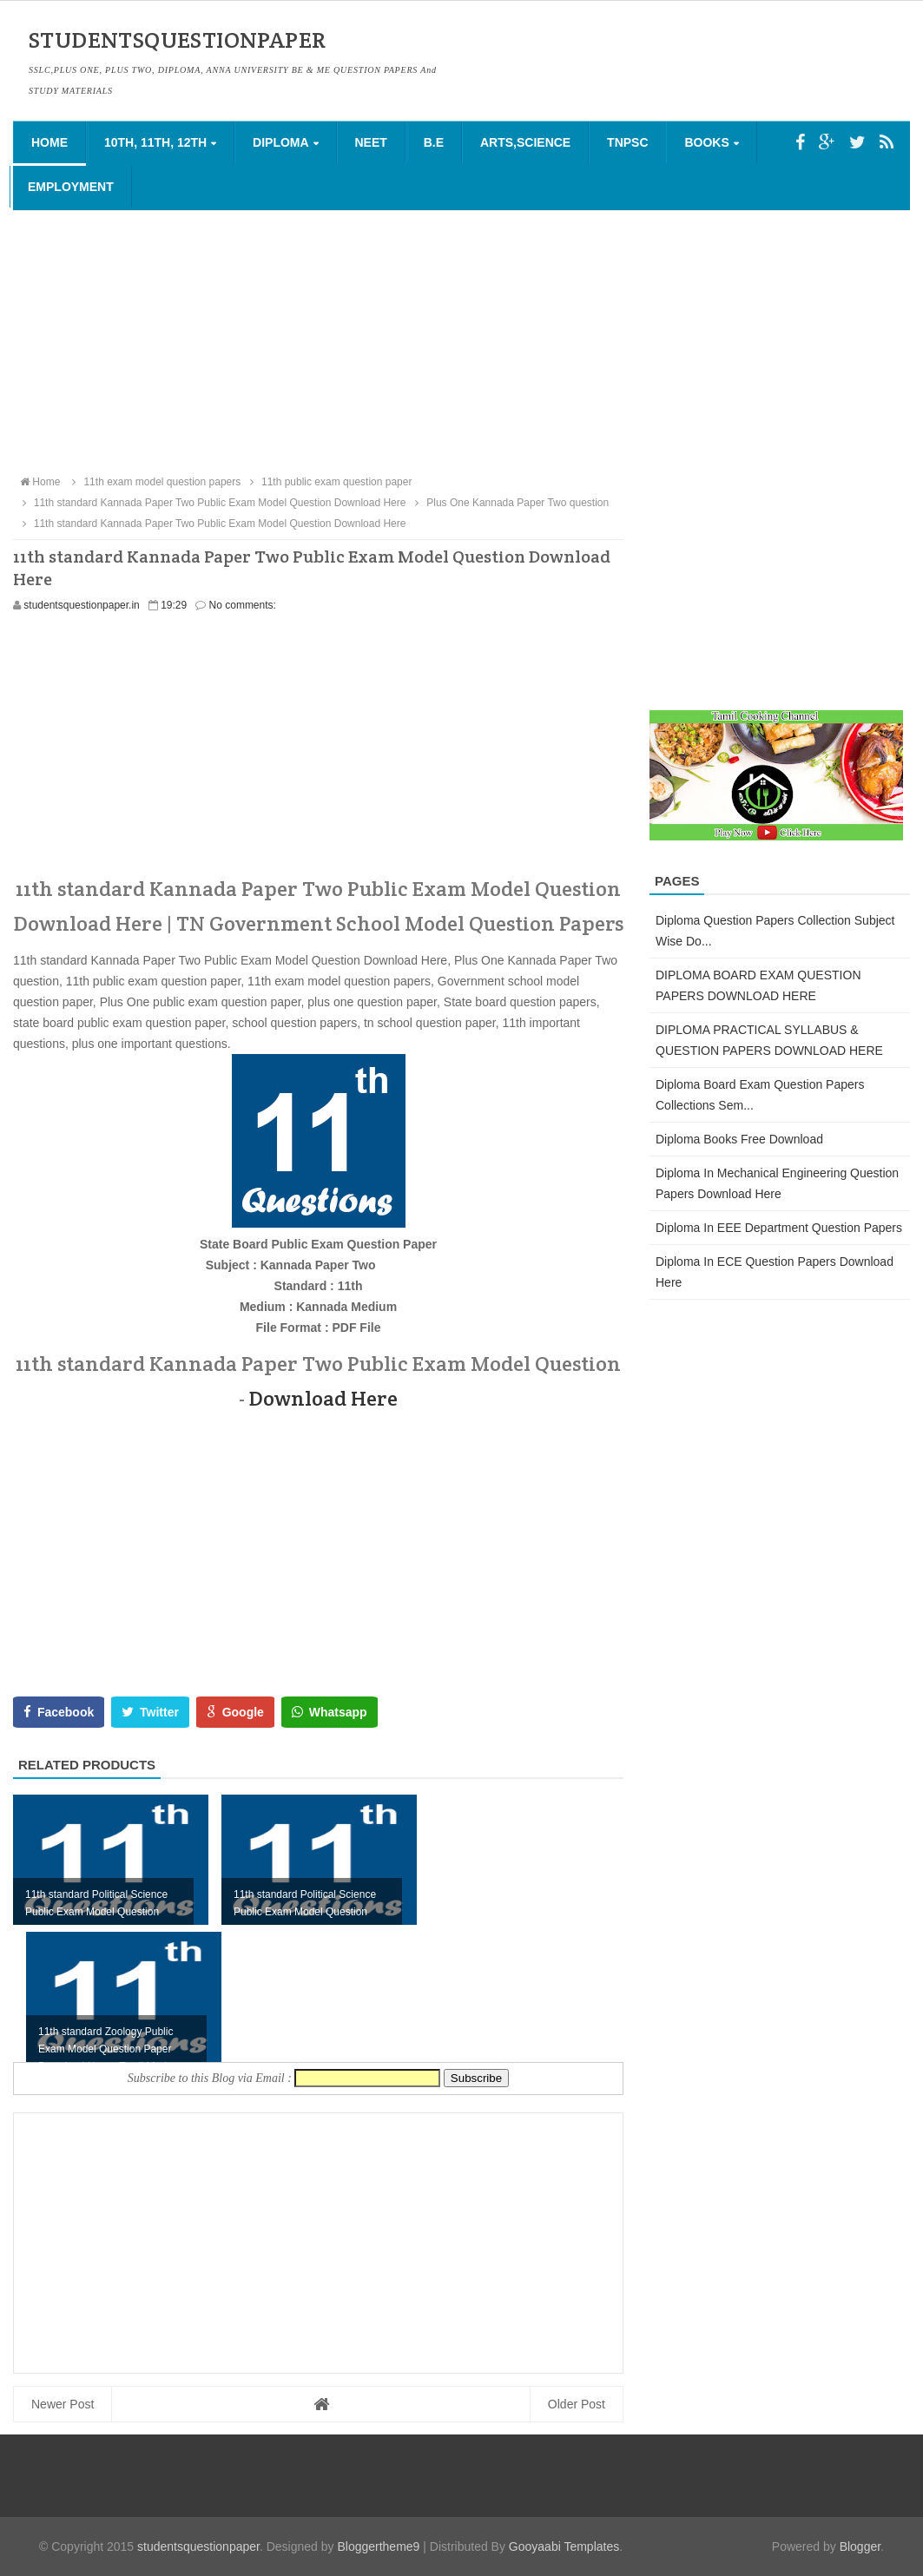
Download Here (323, 1398)
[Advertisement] (461, 341)
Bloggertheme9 (378, 2546)
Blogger (860, 2546)
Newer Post (62, 2404)
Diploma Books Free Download (739, 1139)
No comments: (242, 605)
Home (49, 142)
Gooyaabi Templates (564, 2546)
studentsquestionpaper (198, 2546)
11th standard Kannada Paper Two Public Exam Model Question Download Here (211, 523)
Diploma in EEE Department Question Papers (779, 1228)
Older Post (576, 2404)
